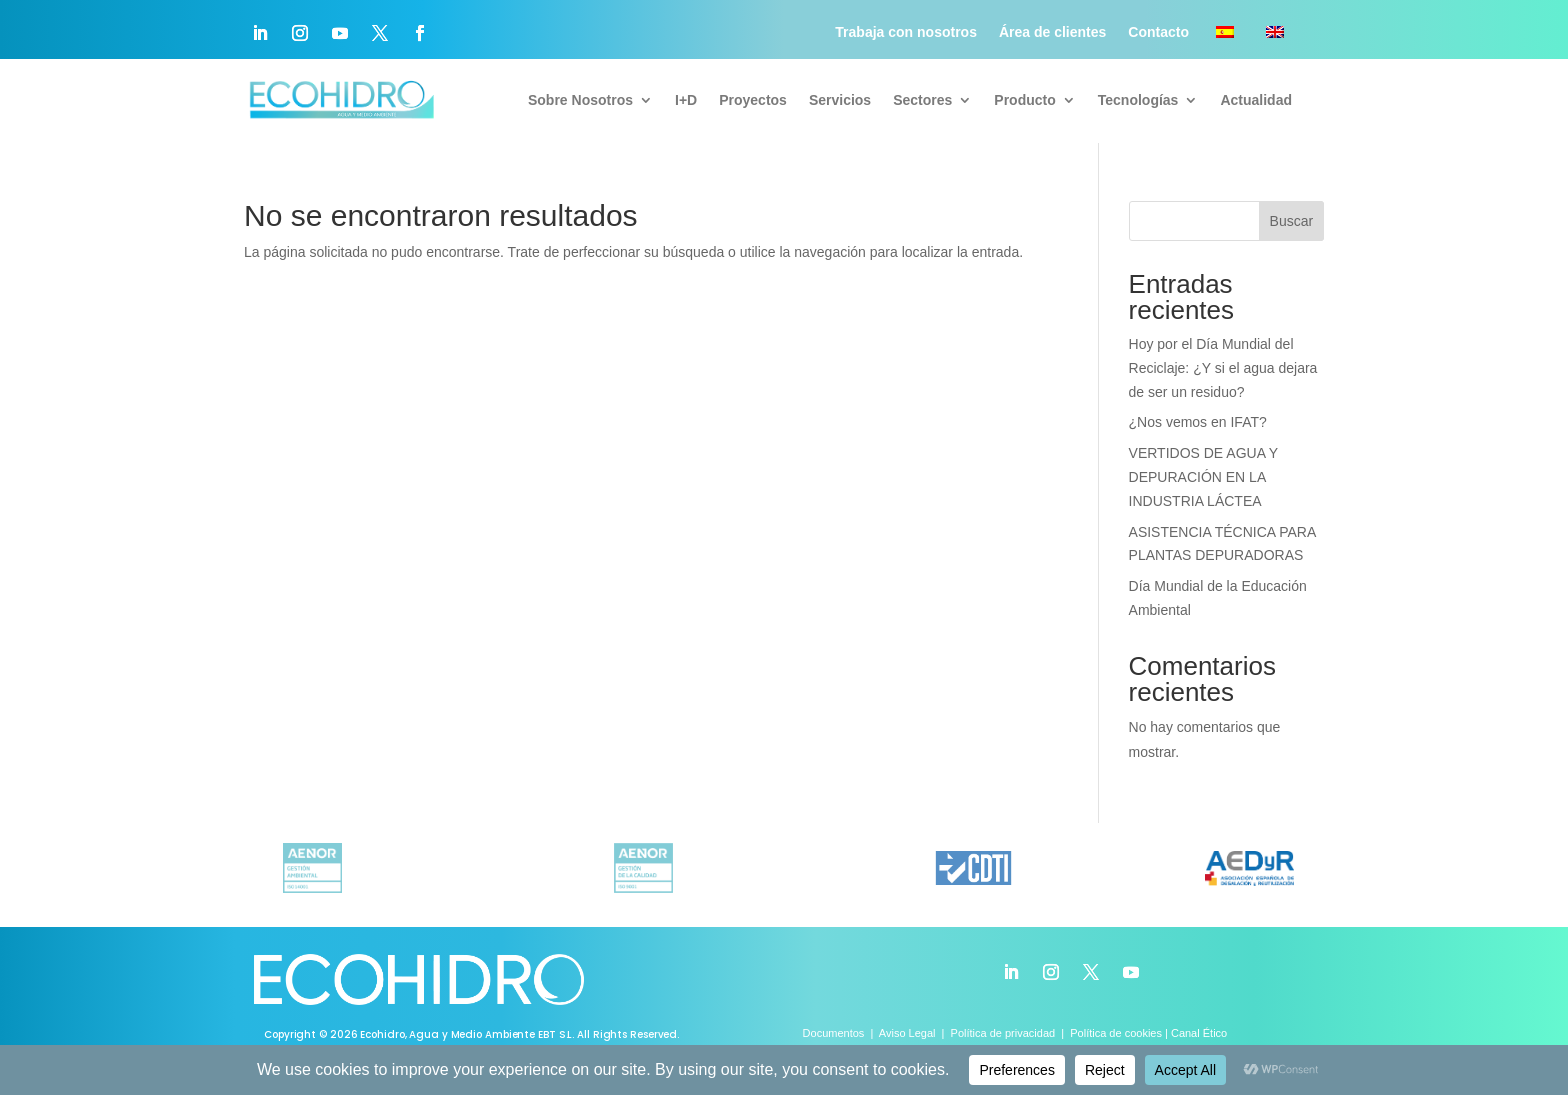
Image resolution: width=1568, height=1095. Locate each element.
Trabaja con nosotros (906, 32)
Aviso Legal (907, 1033)
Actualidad (1256, 100)
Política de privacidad (1003, 1033)
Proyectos (753, 100)
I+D (686, 100)
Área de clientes (1052, 32)
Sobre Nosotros (580, 100)
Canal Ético (1199, 1033)
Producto (1024, 100)
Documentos (835, 1033)
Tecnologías (1138, 100)
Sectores (922, 100)
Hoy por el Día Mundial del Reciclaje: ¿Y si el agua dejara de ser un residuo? (1223, 368)
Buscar (1292, 221)
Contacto (1158, 32)
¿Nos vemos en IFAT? (1198, 422)
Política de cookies (1116, 1033)
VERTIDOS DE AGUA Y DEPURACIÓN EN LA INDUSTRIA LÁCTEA (1203, 477)
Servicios (840, 100)
